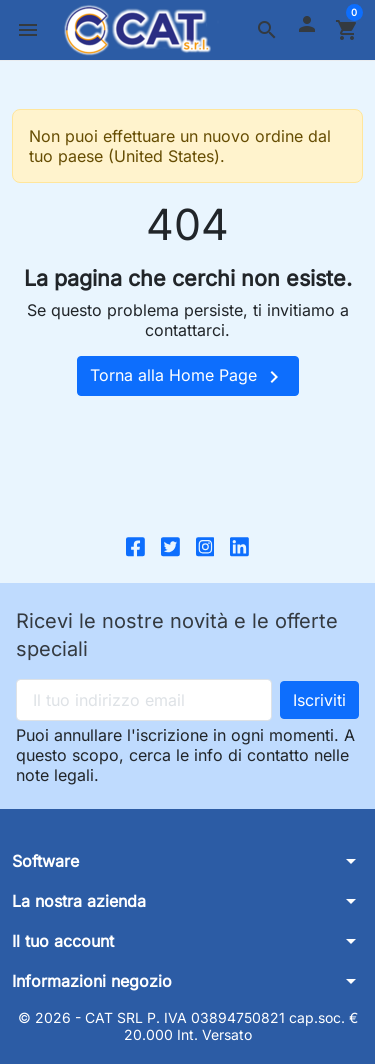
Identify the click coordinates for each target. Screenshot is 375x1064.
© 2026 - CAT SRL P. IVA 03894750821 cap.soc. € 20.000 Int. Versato (188, 1026)
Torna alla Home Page (188, 377)
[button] (267, 30)
